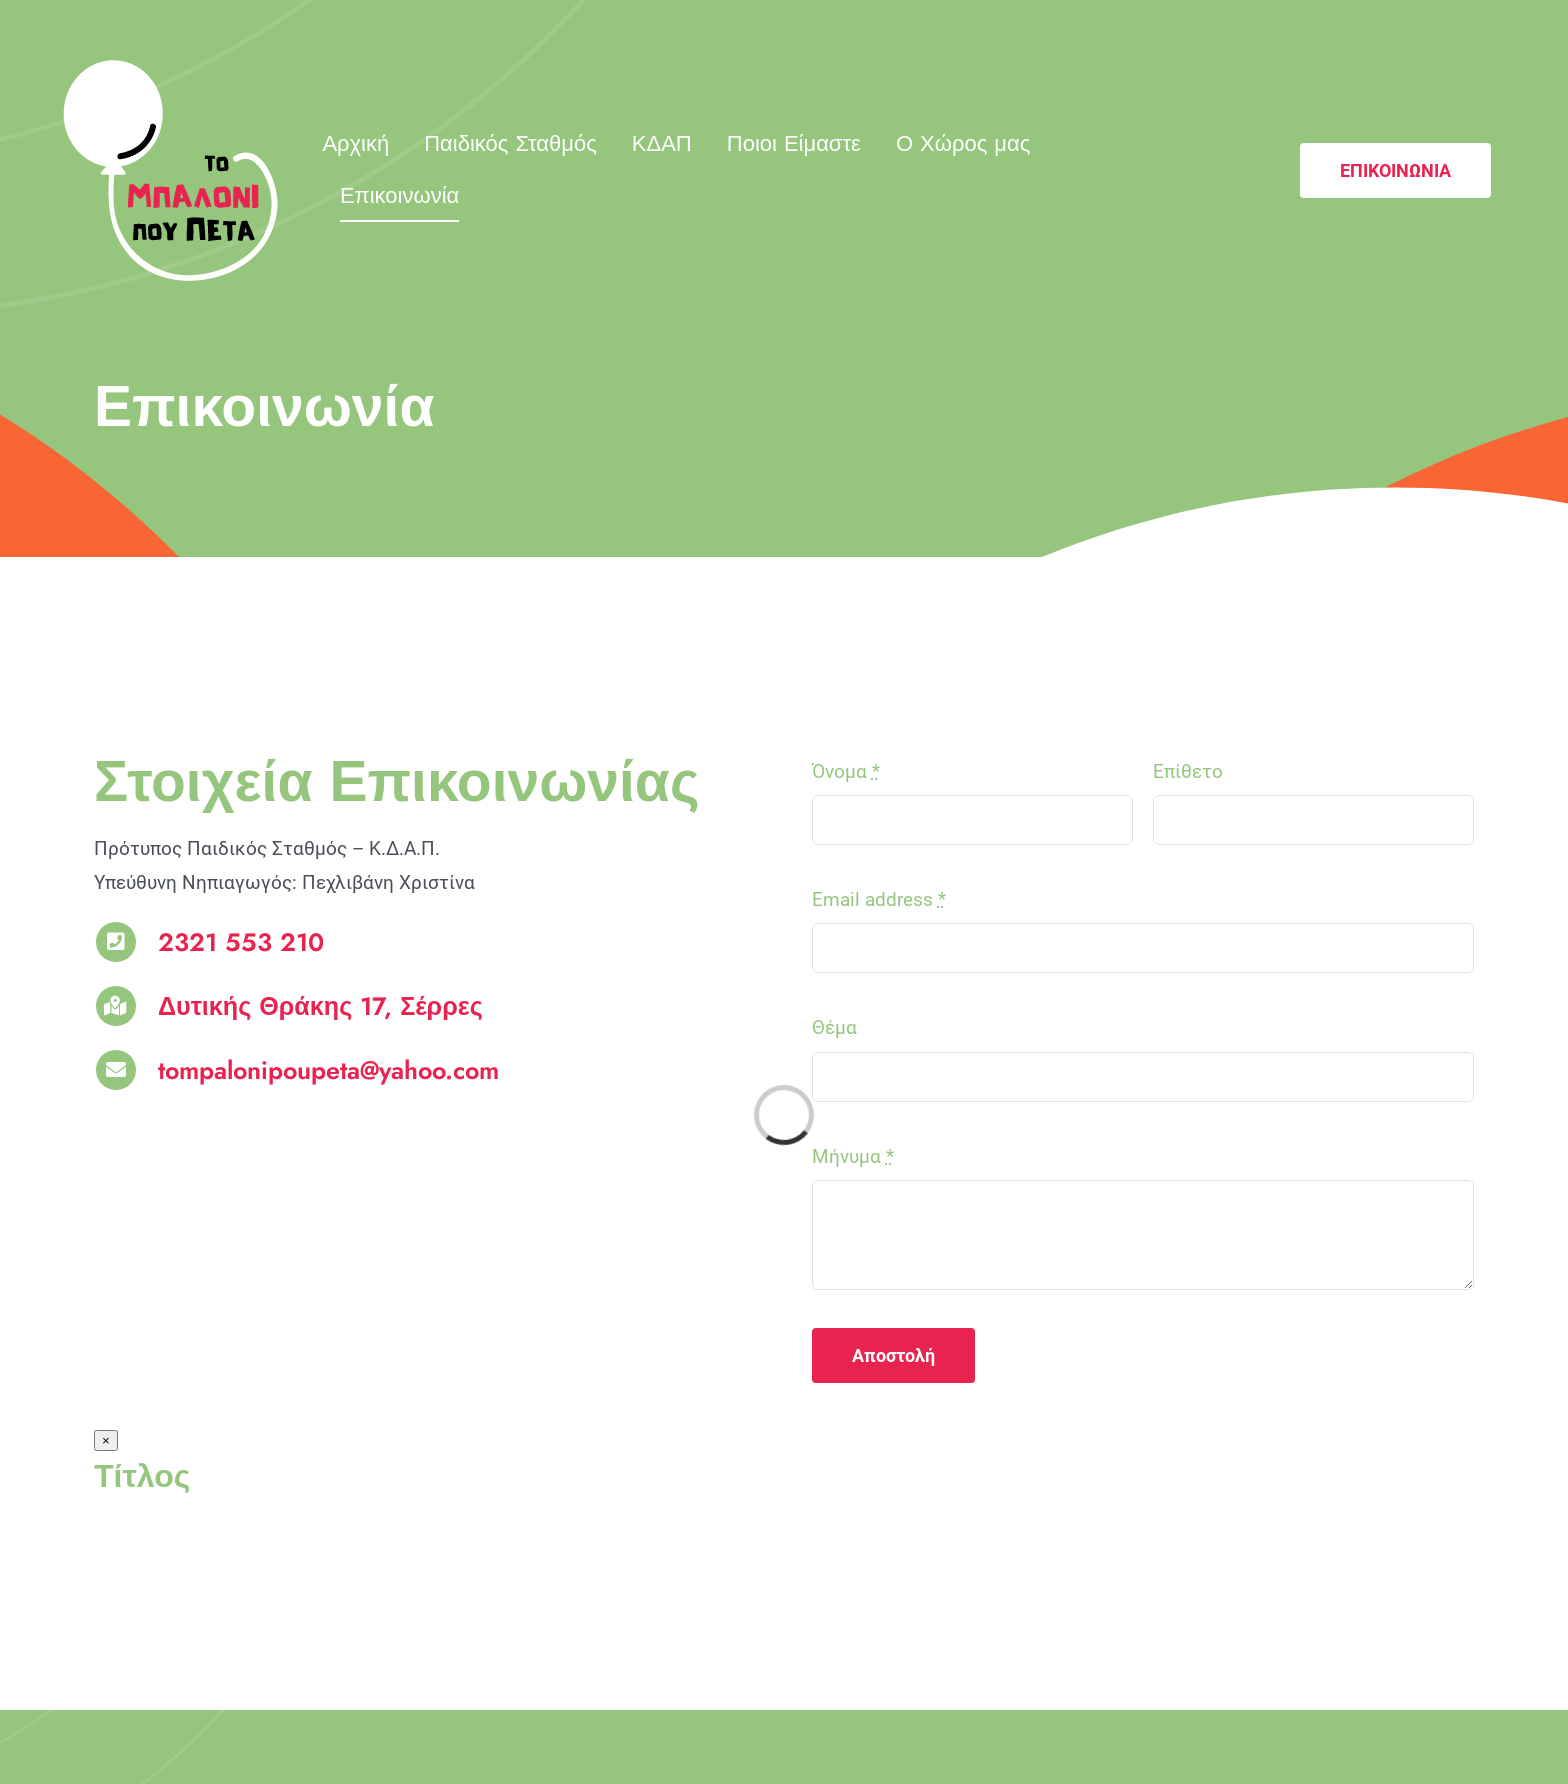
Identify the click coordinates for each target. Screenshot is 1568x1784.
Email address (879, 899)
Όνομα (846, 771)
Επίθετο (1188, 771)
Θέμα (834, 1027)
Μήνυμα (853, 1156)
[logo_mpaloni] (170, 69)
